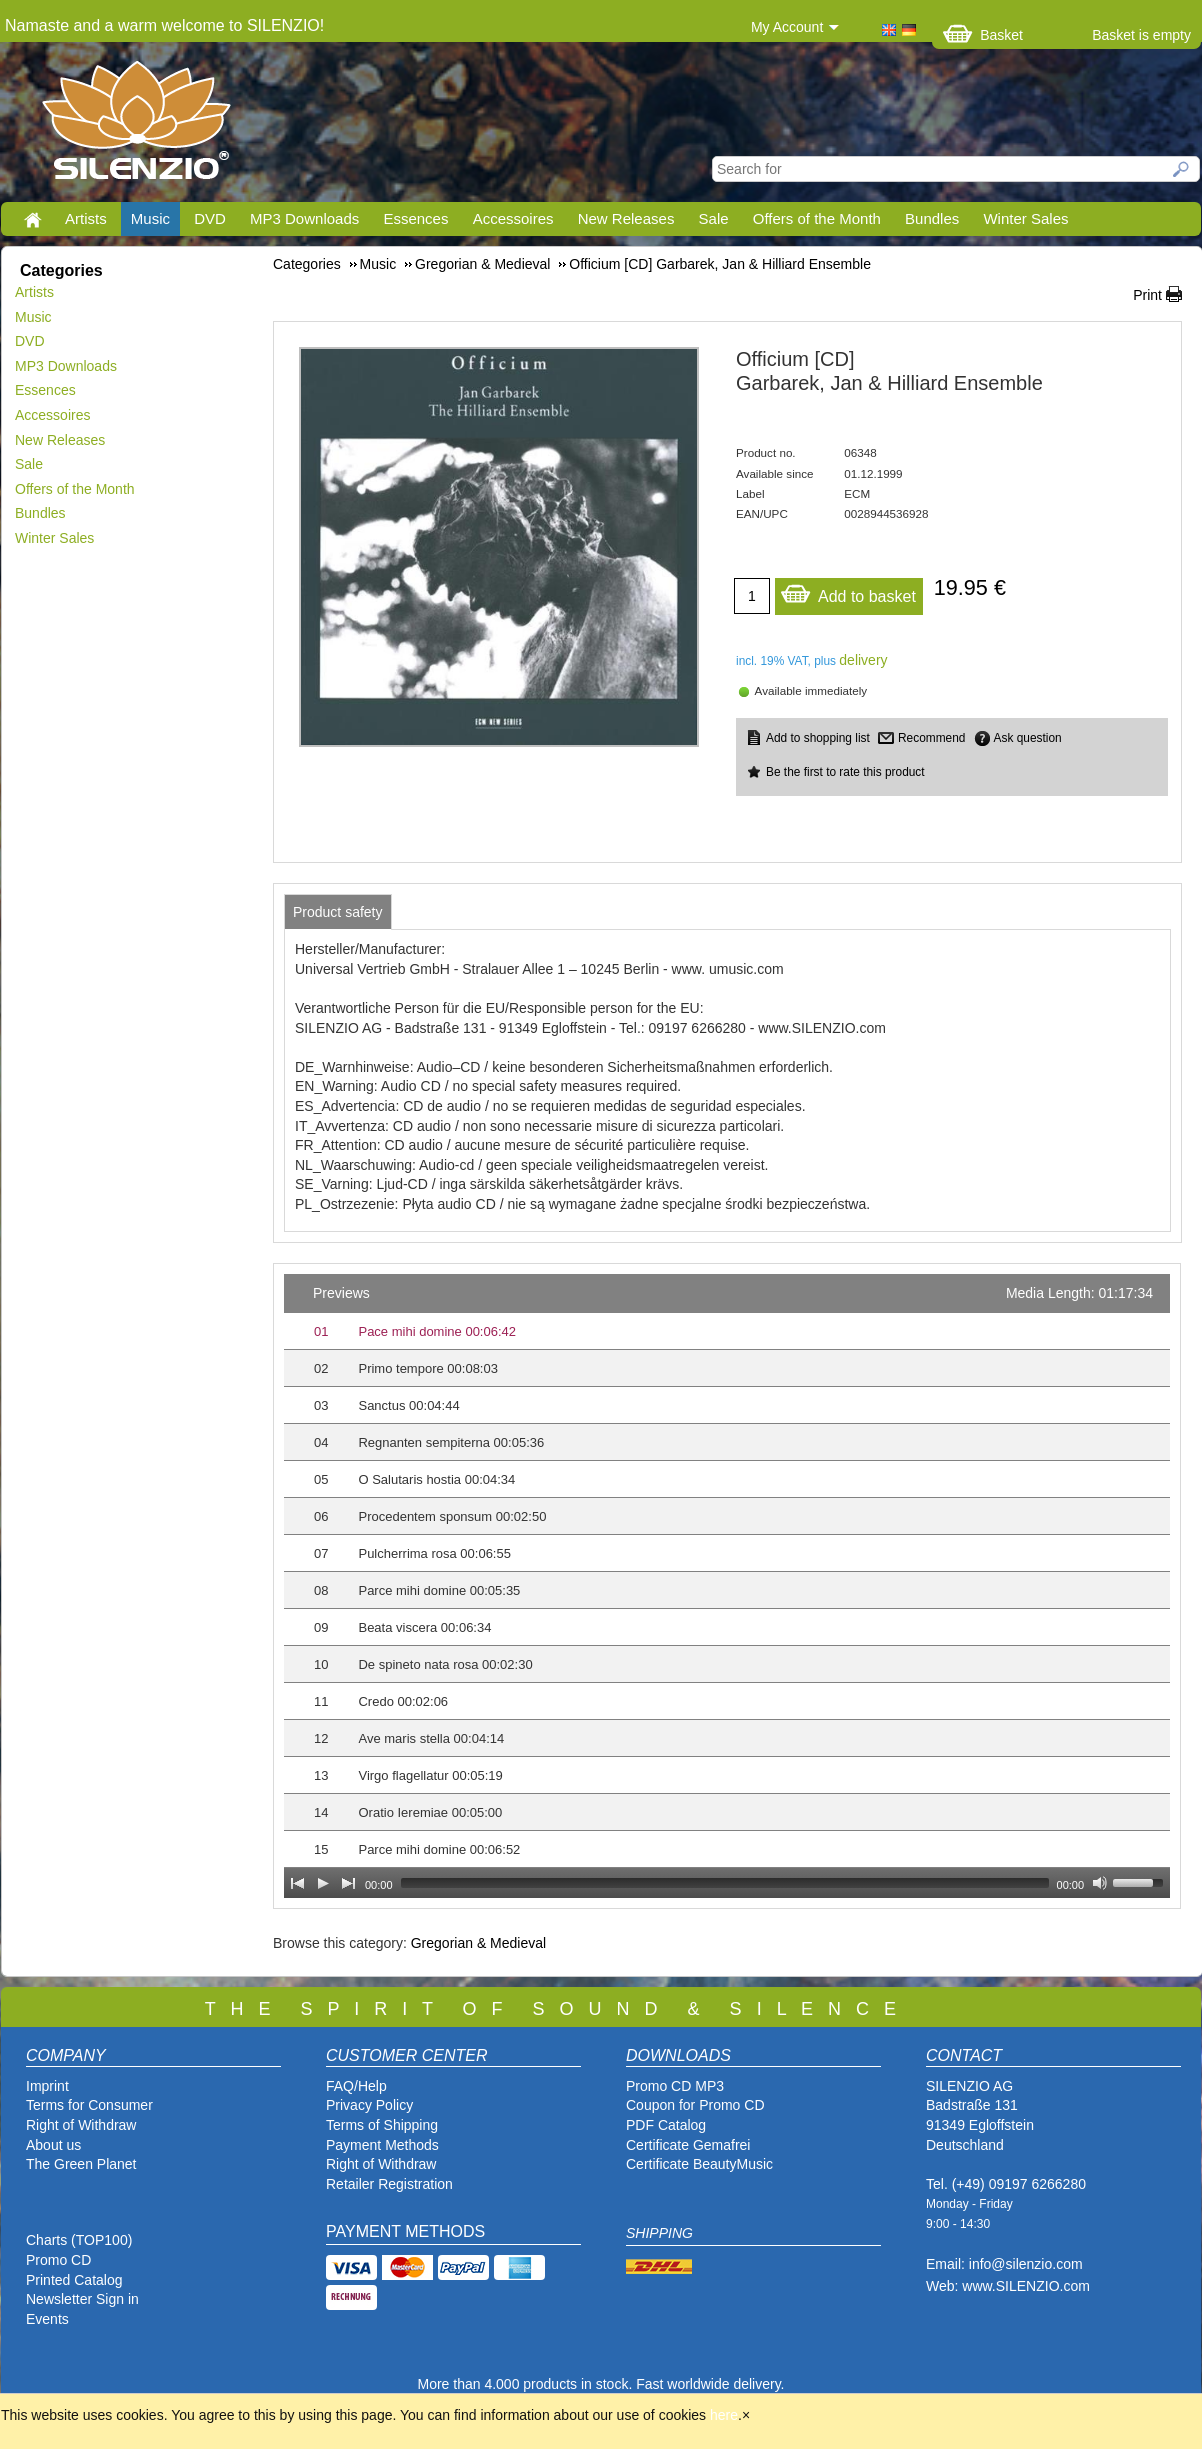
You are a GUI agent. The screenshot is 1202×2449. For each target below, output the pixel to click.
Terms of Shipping (382, 2125)
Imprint (47, 2086)
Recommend (931, 738)
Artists (86, 218)
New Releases (626, 218)
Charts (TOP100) (79, 2240)
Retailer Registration (389, 2184)
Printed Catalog (74, 2280)
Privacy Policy (369, 2105)
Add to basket (848, 591)
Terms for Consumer (89, 2105)
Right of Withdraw (81, 2125)
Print (1147, 295)
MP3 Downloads (304, 218)
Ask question (1028, 738)
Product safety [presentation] (338, 912)
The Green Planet (81, 2164)
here (724, 2415)
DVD (210, 218)
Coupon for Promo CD (695, 2105)
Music (150, 218)
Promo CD (58, 2260)
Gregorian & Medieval (478, 1943)
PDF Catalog (666, 2125)
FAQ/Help (356, 2086)
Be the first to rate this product (845, 772)
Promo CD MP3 (675, 2086)
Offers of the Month (817, 218)
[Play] (323, 1883)
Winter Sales (1025, 218)
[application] (727, 1586)
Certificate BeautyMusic (699, 2164)
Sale (714, 218)
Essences (415, 218)
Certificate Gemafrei (688, 2145)
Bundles (932, 218)
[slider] (725, 1883)
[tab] (338, 912)
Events (47, 2319)
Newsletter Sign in (82, 2299)
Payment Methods (382, 2145)
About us (53, 2145)
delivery (863, 660)
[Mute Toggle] (1100, 1883)
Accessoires (513, 218)
